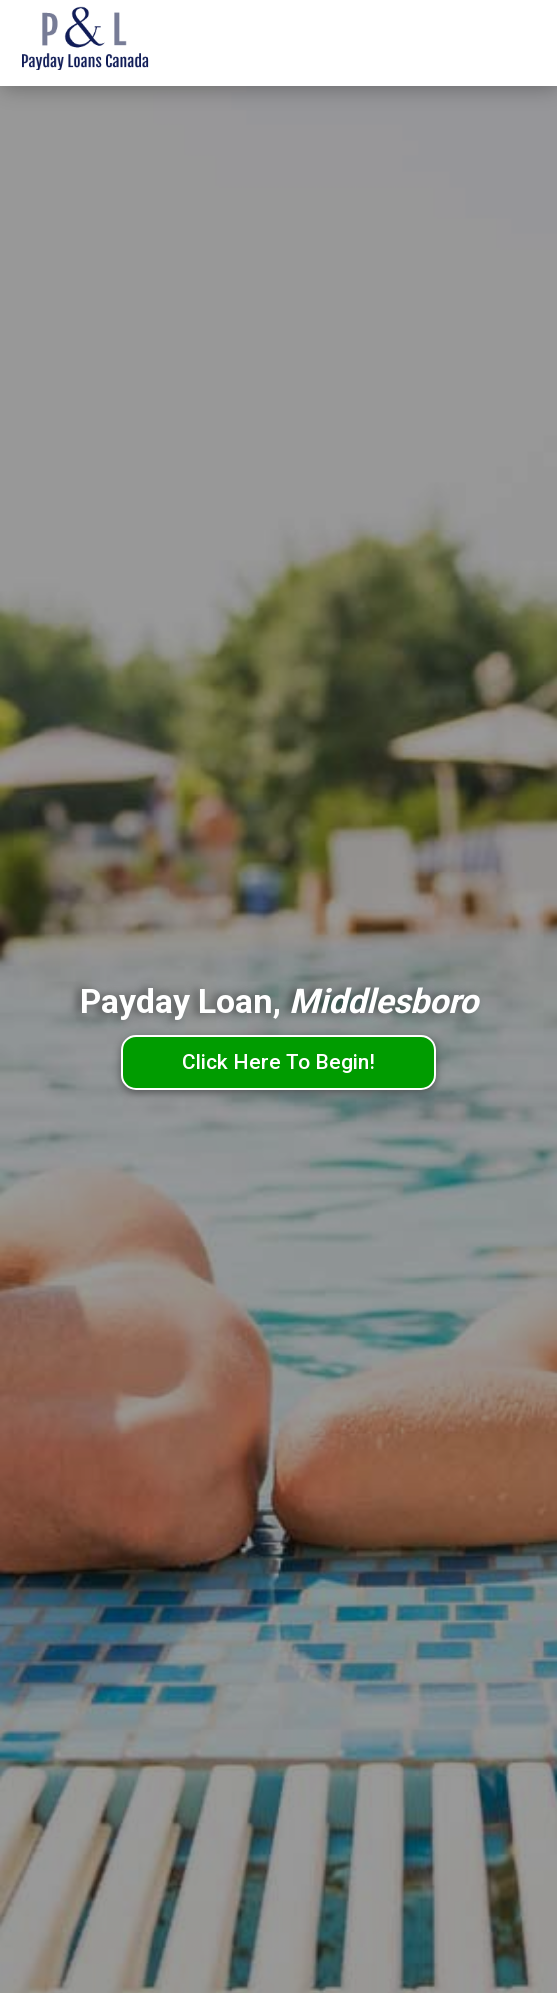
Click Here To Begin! (278, 1062)
